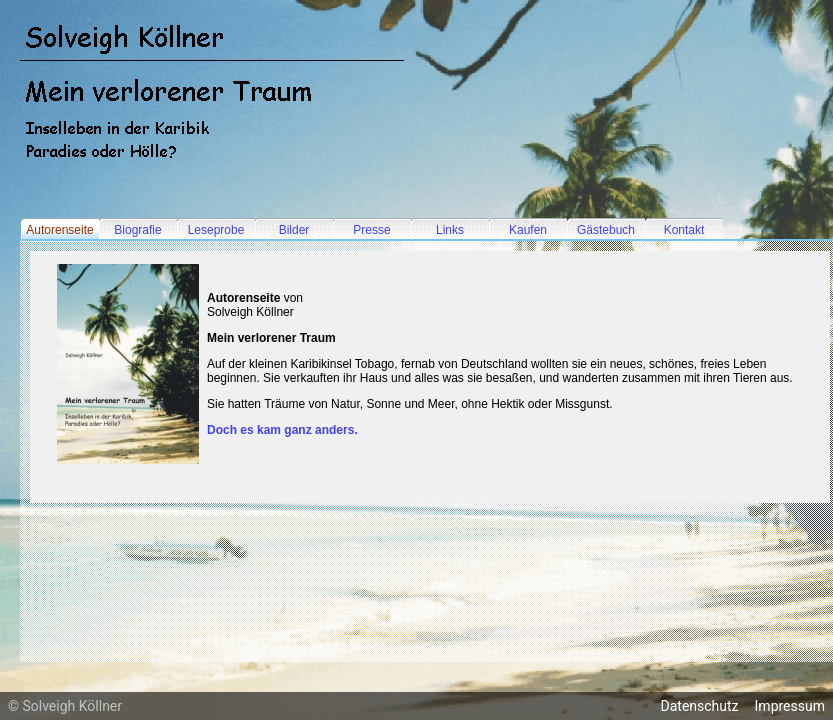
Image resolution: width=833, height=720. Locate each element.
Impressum (790, 706)
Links (450, 230)
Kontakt (684, 230)
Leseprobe (216, 230)
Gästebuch (606, 230)
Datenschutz (700, 706)
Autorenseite (59, 230)
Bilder (294, 230)
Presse (371, 230)
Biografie (137, 230)
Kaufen (528, 230)
